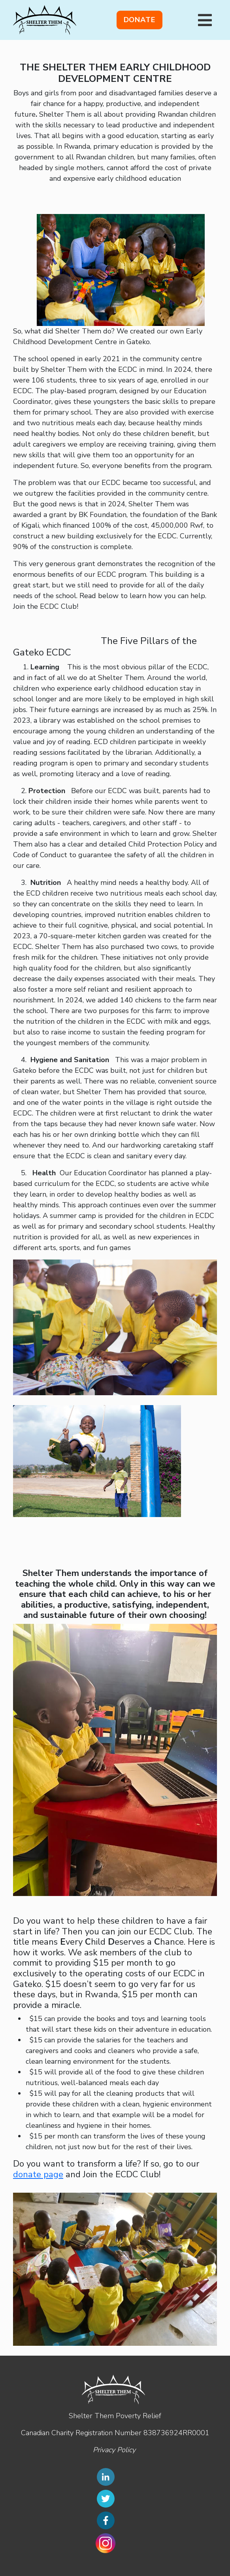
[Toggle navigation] (205, 20)
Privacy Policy (114, 2450)
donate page (38, 2174)
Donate (139, 20)
